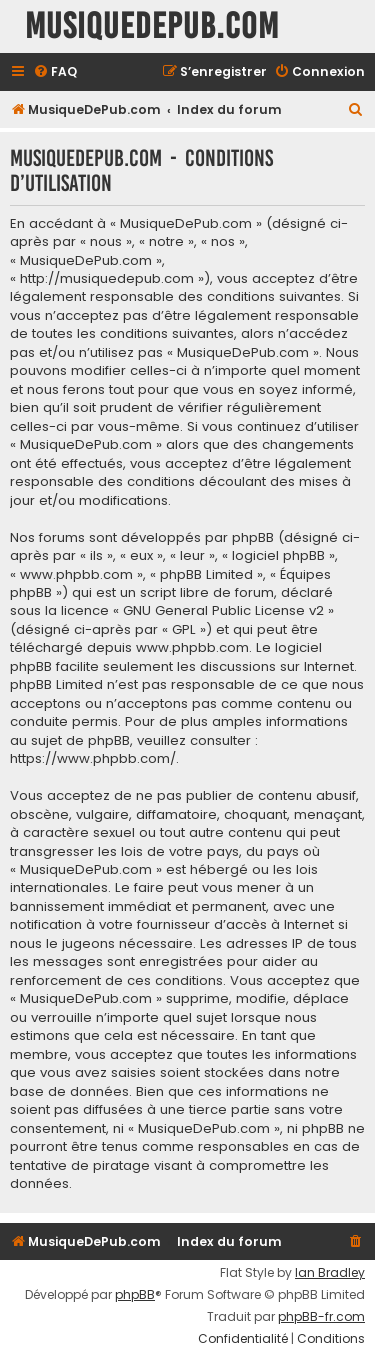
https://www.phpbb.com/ (93, 759)
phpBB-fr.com (321, 1317)
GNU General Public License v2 (223, 611)
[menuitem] (55, 72)
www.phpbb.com (192, 648)
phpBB (135, 1295)
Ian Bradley (330, 1273)
